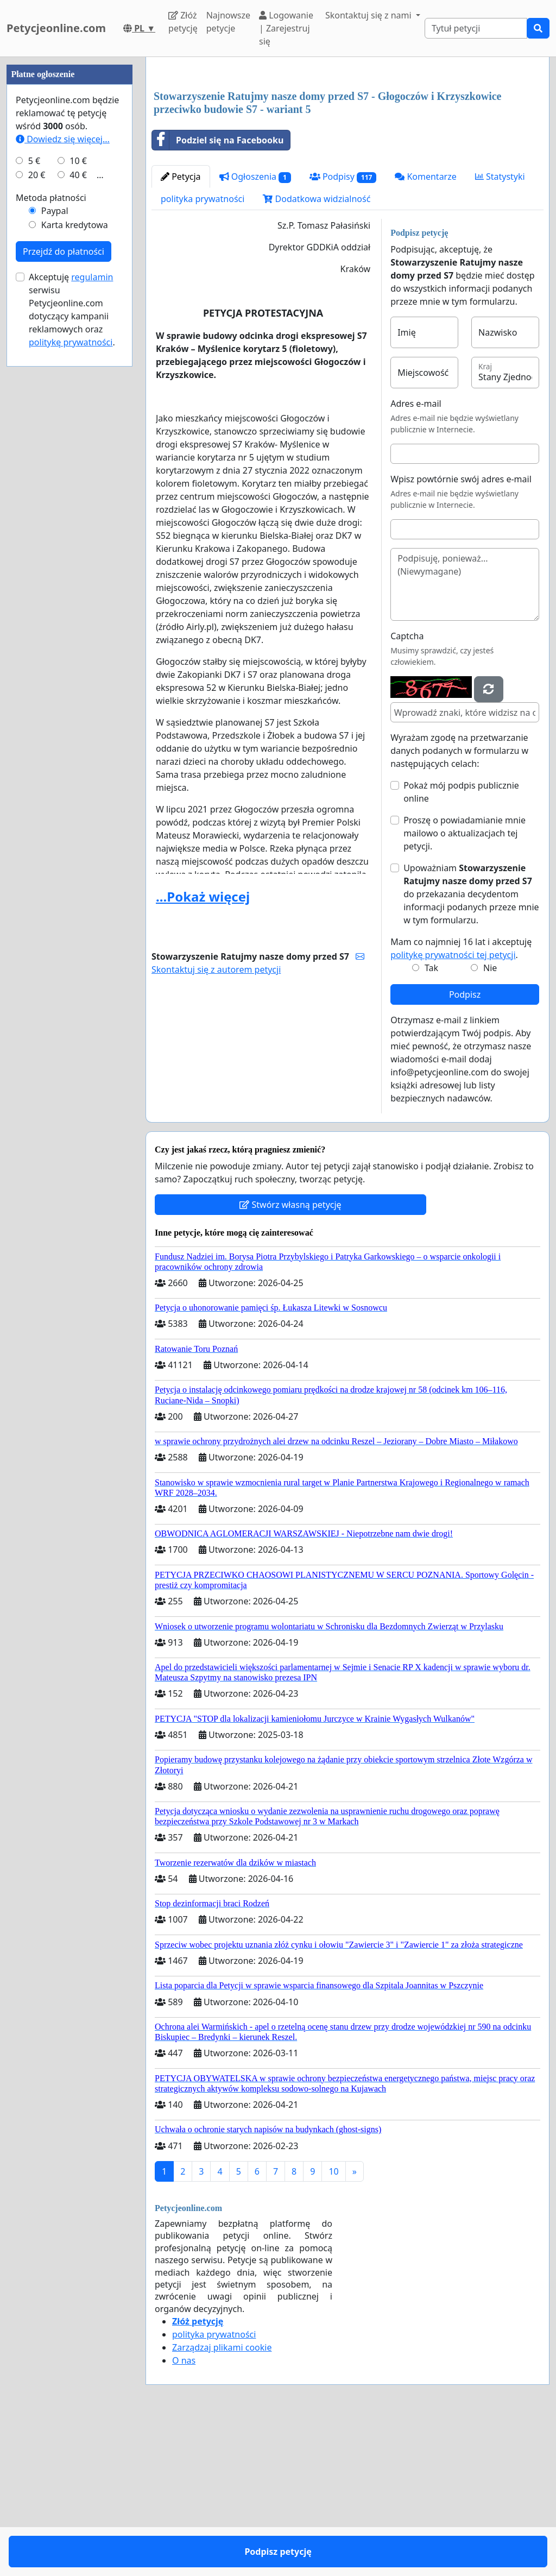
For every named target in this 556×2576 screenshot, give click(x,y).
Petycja (181, 176)
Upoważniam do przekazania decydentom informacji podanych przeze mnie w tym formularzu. (471, 894)
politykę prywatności (70, 668)
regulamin (92, 603)
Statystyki (500, 176)
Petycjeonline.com (56, 28)
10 (333, 2171)
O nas (183, 2360)
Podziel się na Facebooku (217, 140)
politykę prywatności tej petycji (452, 955)
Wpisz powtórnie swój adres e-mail (461, 479)
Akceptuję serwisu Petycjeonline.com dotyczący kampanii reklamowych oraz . (72, 635)
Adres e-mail (415, 404)
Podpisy (343, 177)
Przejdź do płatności (63, 577)
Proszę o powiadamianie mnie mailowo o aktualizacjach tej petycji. (464, 833)
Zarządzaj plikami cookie (221, 2347)
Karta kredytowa (74, 551)
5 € (34, 487)
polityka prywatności (202, 199)
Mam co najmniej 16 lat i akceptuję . (461, 948)
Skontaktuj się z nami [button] (369, 15)
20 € (37, 501)
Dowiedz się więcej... (63, 465)
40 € (78, 501)
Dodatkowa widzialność (316, 199)
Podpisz (465, 994)
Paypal (54, 537)
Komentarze (426, 176)
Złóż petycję (183, 21)
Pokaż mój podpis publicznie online (461, 791)
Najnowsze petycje (228, 21)
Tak (431, 968)
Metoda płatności (51, 524)
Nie (490, 968)
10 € (78, 487)
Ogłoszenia (255, 177)
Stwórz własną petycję (290, 1205)
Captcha (407, 636)
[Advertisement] (69, 220)
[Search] (476, 28)
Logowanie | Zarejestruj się (286, 28)
